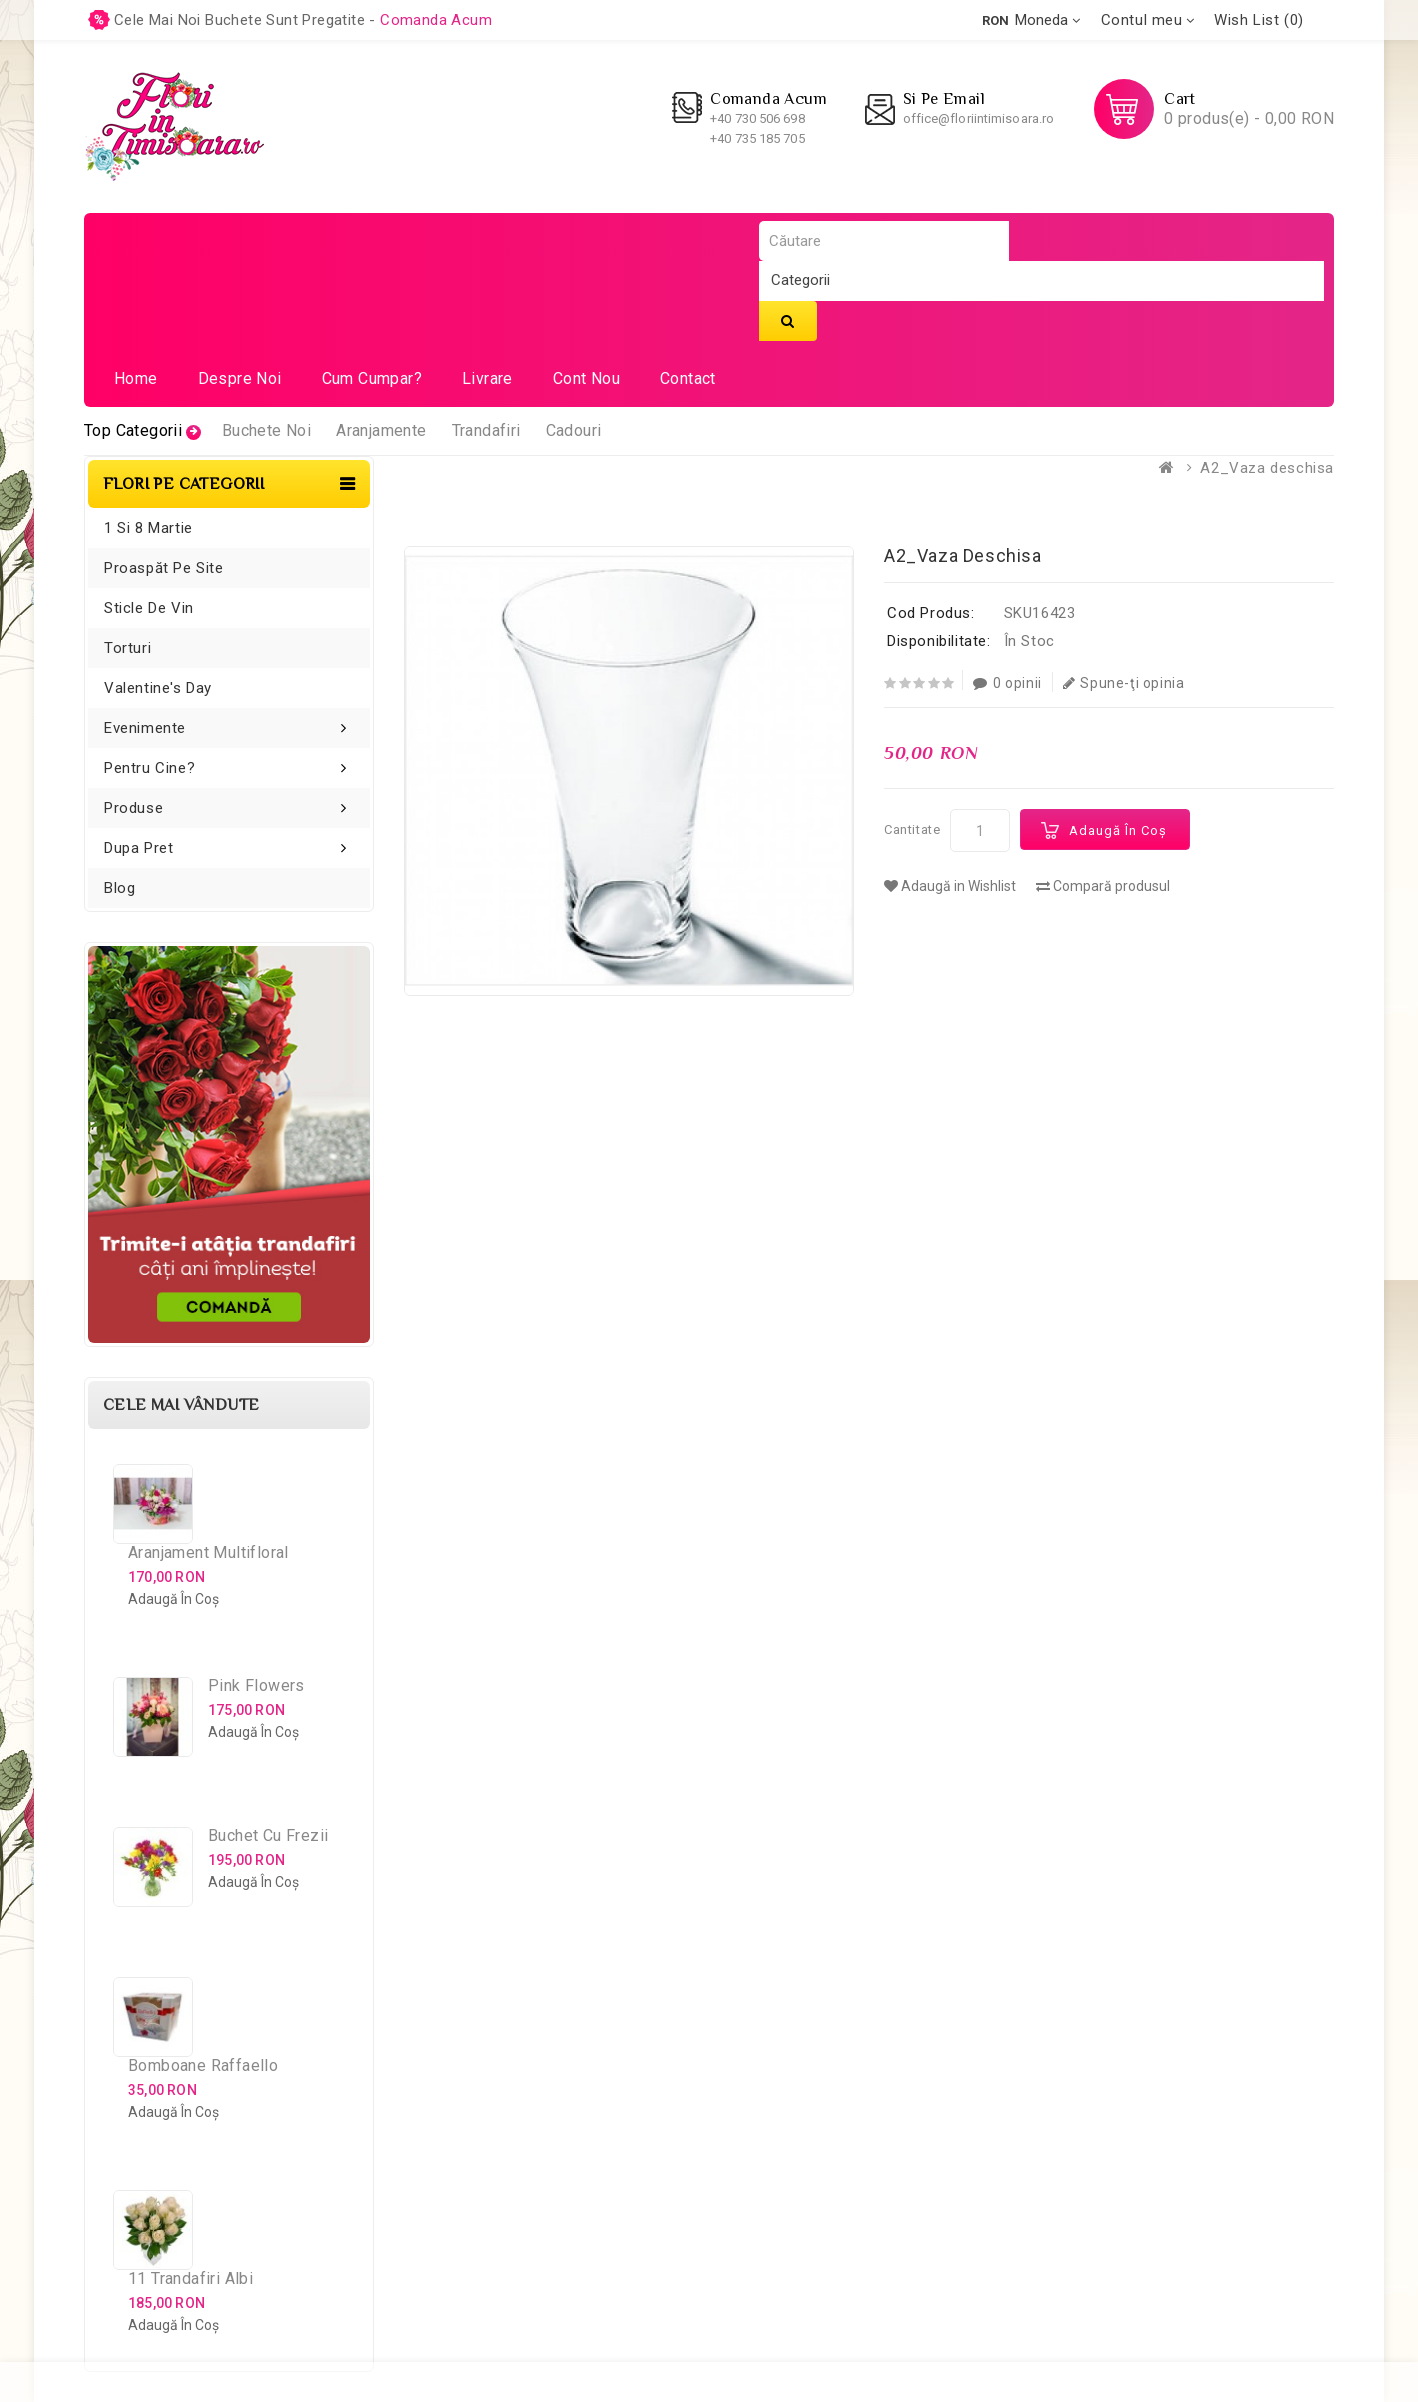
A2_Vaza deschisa (1267, 468)
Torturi (127, 648)
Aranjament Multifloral (208, 1552)
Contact (688, 378)
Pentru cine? (149, 768)
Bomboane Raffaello (203, 2065)
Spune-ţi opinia (1124, 683)
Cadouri (574, 430)
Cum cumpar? (372, 378)
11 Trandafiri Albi (190, 2278)
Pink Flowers (256, 1685)
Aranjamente (381, 430)
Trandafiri (486, 430)
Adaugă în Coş (1118, 830)
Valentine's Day (158, 688)
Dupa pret (138, 848)
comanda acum (436, 20)
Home (136, 378)
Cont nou (586, 378)
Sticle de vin (149, 608)
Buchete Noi (266, 430)
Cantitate (912, 829)
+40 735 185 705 (757, 138)
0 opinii (1007, 683)
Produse (133, 808)
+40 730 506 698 (757, 118)
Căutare (788, 321)
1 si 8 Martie (148, 528)
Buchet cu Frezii (268, 1835)
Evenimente (145, 728)
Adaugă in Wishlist (950, 886)
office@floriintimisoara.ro (979, 118)
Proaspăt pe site (164, 568)
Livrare (487, 378)
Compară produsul (1103, 886)
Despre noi (240, 378)
